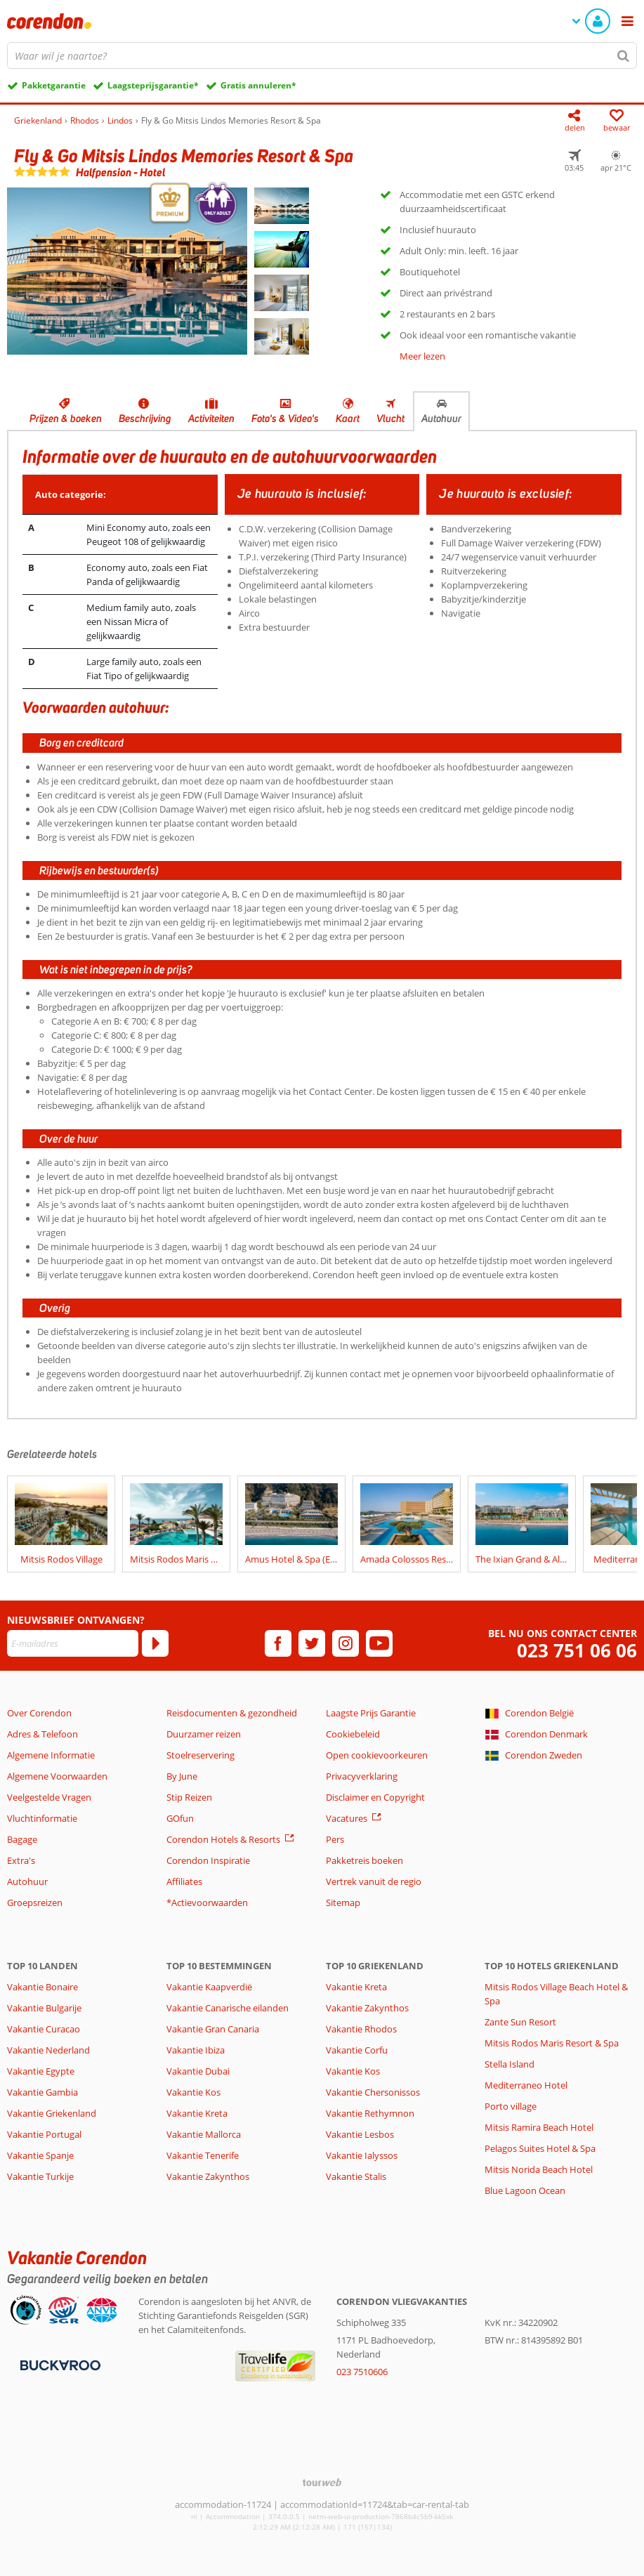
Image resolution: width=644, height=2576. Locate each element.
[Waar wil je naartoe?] (322, 55)
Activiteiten (211, 418)
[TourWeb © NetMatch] (322, 2482)
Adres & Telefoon (42, 1734)
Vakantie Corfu (357, 2050)
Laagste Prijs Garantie (371, 1713)
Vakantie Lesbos (360, 2134)
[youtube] (379, 1643)
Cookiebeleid (353, 1734)
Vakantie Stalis (356, 2176)
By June (181, 1776)
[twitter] (311, 1643)
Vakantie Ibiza (195, 2050)
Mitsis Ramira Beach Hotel (539, 2127)
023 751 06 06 (577, 1651)
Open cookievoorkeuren (377, 1755)
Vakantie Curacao (43, 2029)
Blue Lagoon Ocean (525, 2190)
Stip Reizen (189, 1797)
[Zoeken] (623, 55)
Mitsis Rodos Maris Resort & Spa (552, 2043)
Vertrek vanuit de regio (373, 1881)
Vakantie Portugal (44, 2134)
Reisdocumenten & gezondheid (231, 1713)
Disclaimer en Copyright (375, 1797)
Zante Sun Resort (520, 2022)
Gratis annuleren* (258, 85)
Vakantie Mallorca (203, 2134)
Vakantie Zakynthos (207, 2176)
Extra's (21, 1860)
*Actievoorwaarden (207, 1902)
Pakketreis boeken (364, 1860)
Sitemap (343, 1902)
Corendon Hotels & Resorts (223, 1839)
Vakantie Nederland (48, 2050)
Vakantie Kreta (197, 2113)
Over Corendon (39, 1713)
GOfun (180, 1818)
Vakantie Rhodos (361, 2029)
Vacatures (346, 1818)
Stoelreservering (200, 1755)
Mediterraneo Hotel (526, 2085)
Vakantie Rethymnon (370, 2113)
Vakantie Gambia (42, 2092)
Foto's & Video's (285, 418)
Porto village (511, 2106)
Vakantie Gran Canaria (212, 2029)
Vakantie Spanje (40, 2155)
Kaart (348, 418)
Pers (335, 1839)
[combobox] (322, 55)
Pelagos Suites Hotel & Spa (540, 2148)
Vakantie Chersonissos (373, 2092)
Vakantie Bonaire (42, 1986)
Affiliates (184, 1881)
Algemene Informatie (51, 1755)
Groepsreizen (35, 1902)
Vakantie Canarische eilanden (227, 2008)
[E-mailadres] (72, 1643)
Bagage (22, 1839)
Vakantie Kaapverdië (209, 1986)
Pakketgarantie (54, 85)
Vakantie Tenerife (202, 2155)
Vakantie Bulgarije (44, 2008)
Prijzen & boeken (65, 418)
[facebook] (278, 1643)
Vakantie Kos (193, 2092)
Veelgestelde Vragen (49, 1797)
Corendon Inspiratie (208, 1860)
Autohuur (441, 418)
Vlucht (390, 418)
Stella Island (509, 2064)
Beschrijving (145, 418)
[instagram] (345, 1643)
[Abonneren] (155, 1643)
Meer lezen (422, 356)
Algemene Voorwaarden (57, 1776)
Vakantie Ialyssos (361, 2155)
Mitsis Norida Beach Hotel (539, 2169)
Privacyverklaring (361, 1776)
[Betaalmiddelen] (59, 2364)
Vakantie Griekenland (51, 2113)
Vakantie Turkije (40, 2176)
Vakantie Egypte (40, 2071)
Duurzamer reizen (203, 1734)
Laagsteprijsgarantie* (153, 85)
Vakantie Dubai (198, 2071)
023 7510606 (362, 2371)
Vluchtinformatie (42, 1818)
